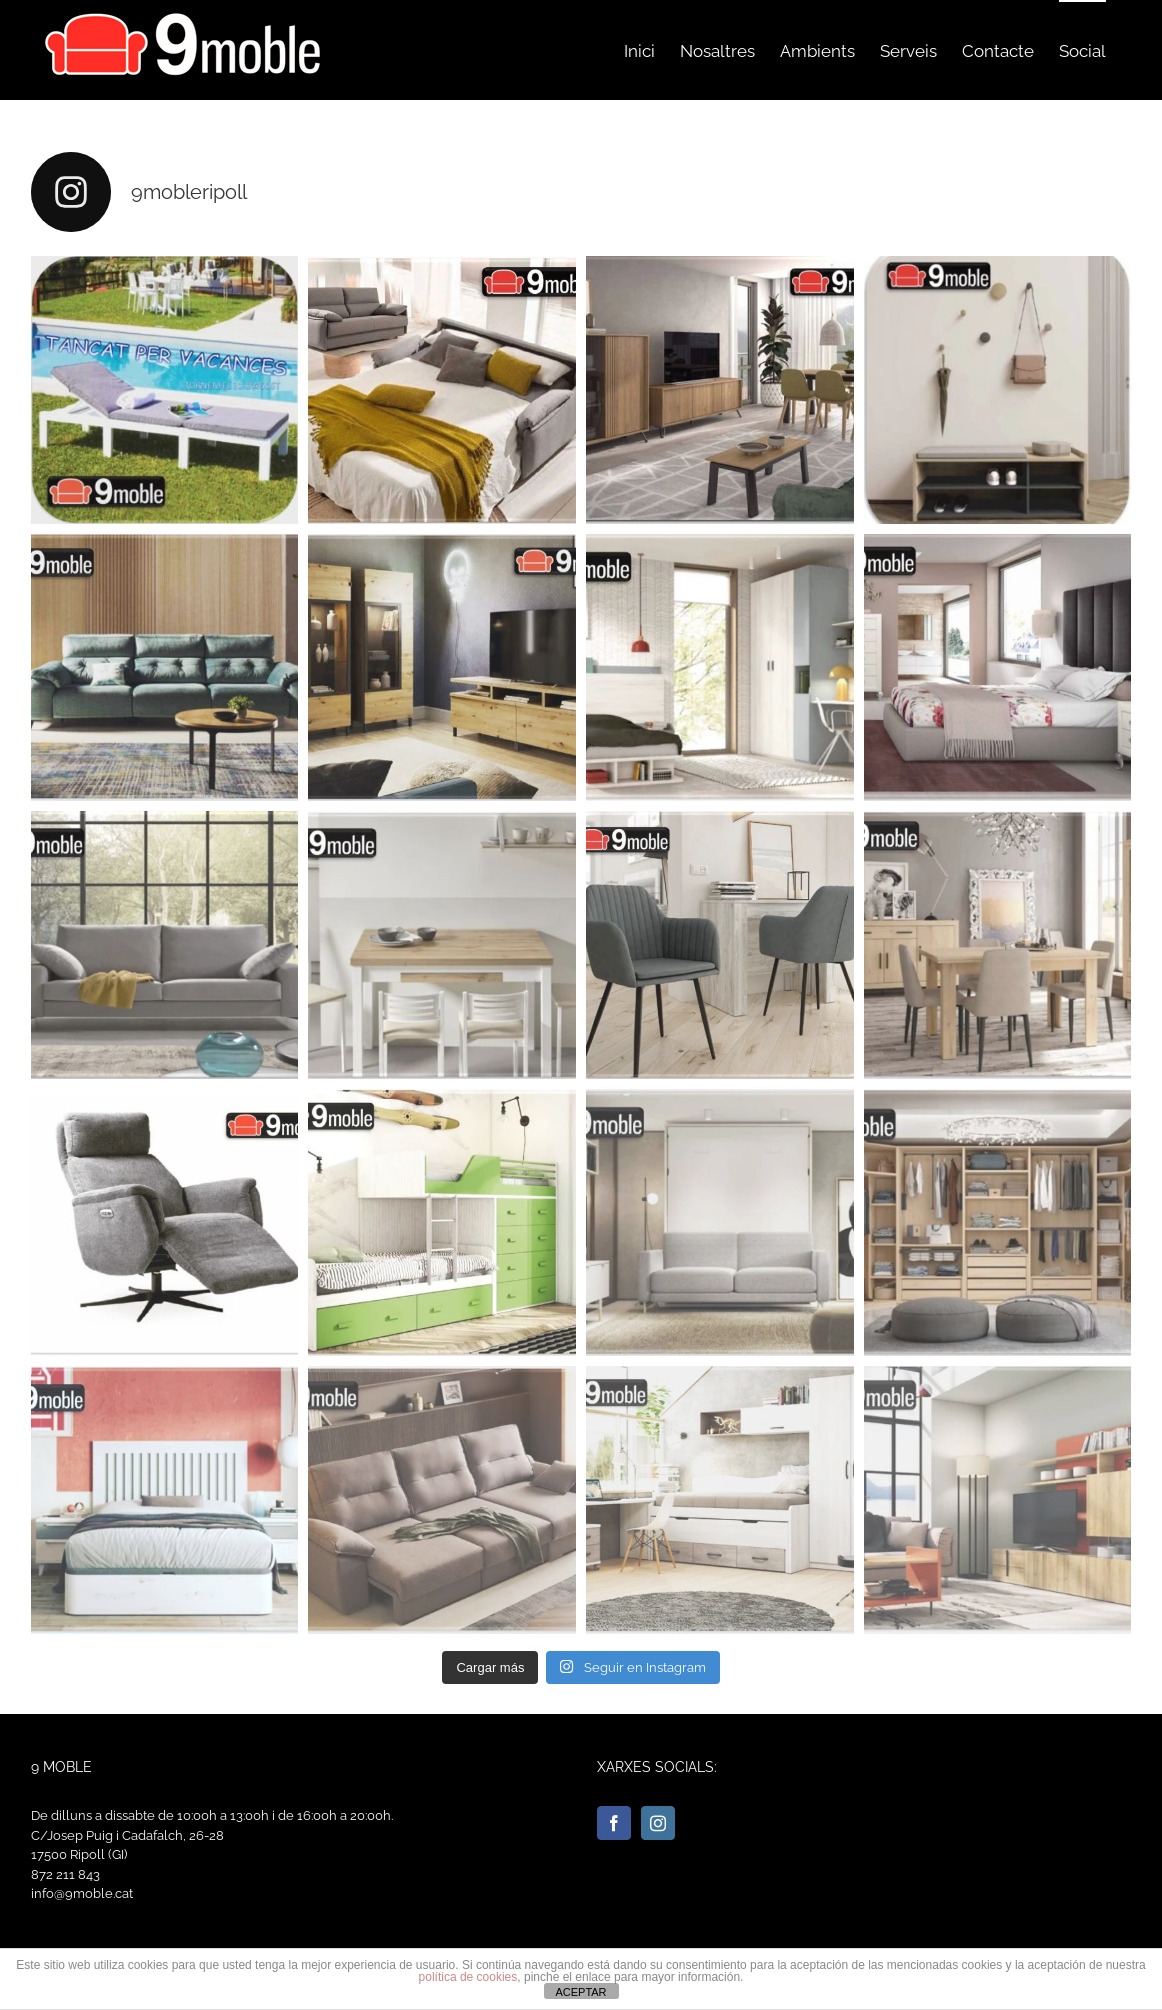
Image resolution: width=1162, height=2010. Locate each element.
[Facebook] (614, 1823)
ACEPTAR (580, 1992)
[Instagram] (658, 1823)
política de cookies (468, 1977)
